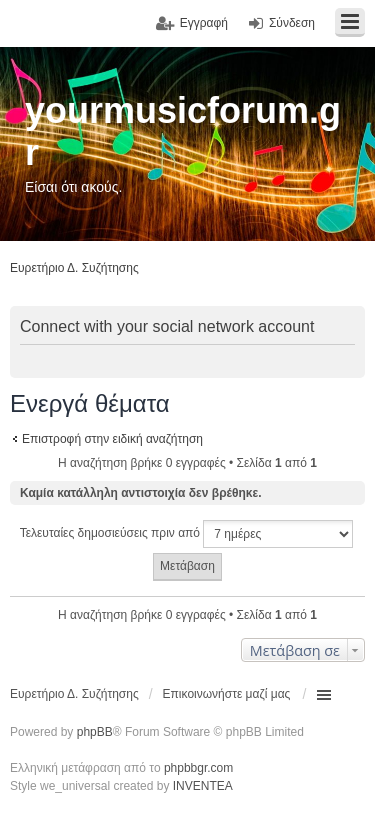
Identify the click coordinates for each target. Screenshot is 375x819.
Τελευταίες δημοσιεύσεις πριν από (187, 534)
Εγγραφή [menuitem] (204, 23)
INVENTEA (203, 786)
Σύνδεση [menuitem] (292, 23)
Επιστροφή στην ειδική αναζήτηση (112, 439)
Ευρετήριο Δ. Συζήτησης (74, 694)
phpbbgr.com (198, 768)
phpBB (95, 732)
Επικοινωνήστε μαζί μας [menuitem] (227, 694)
